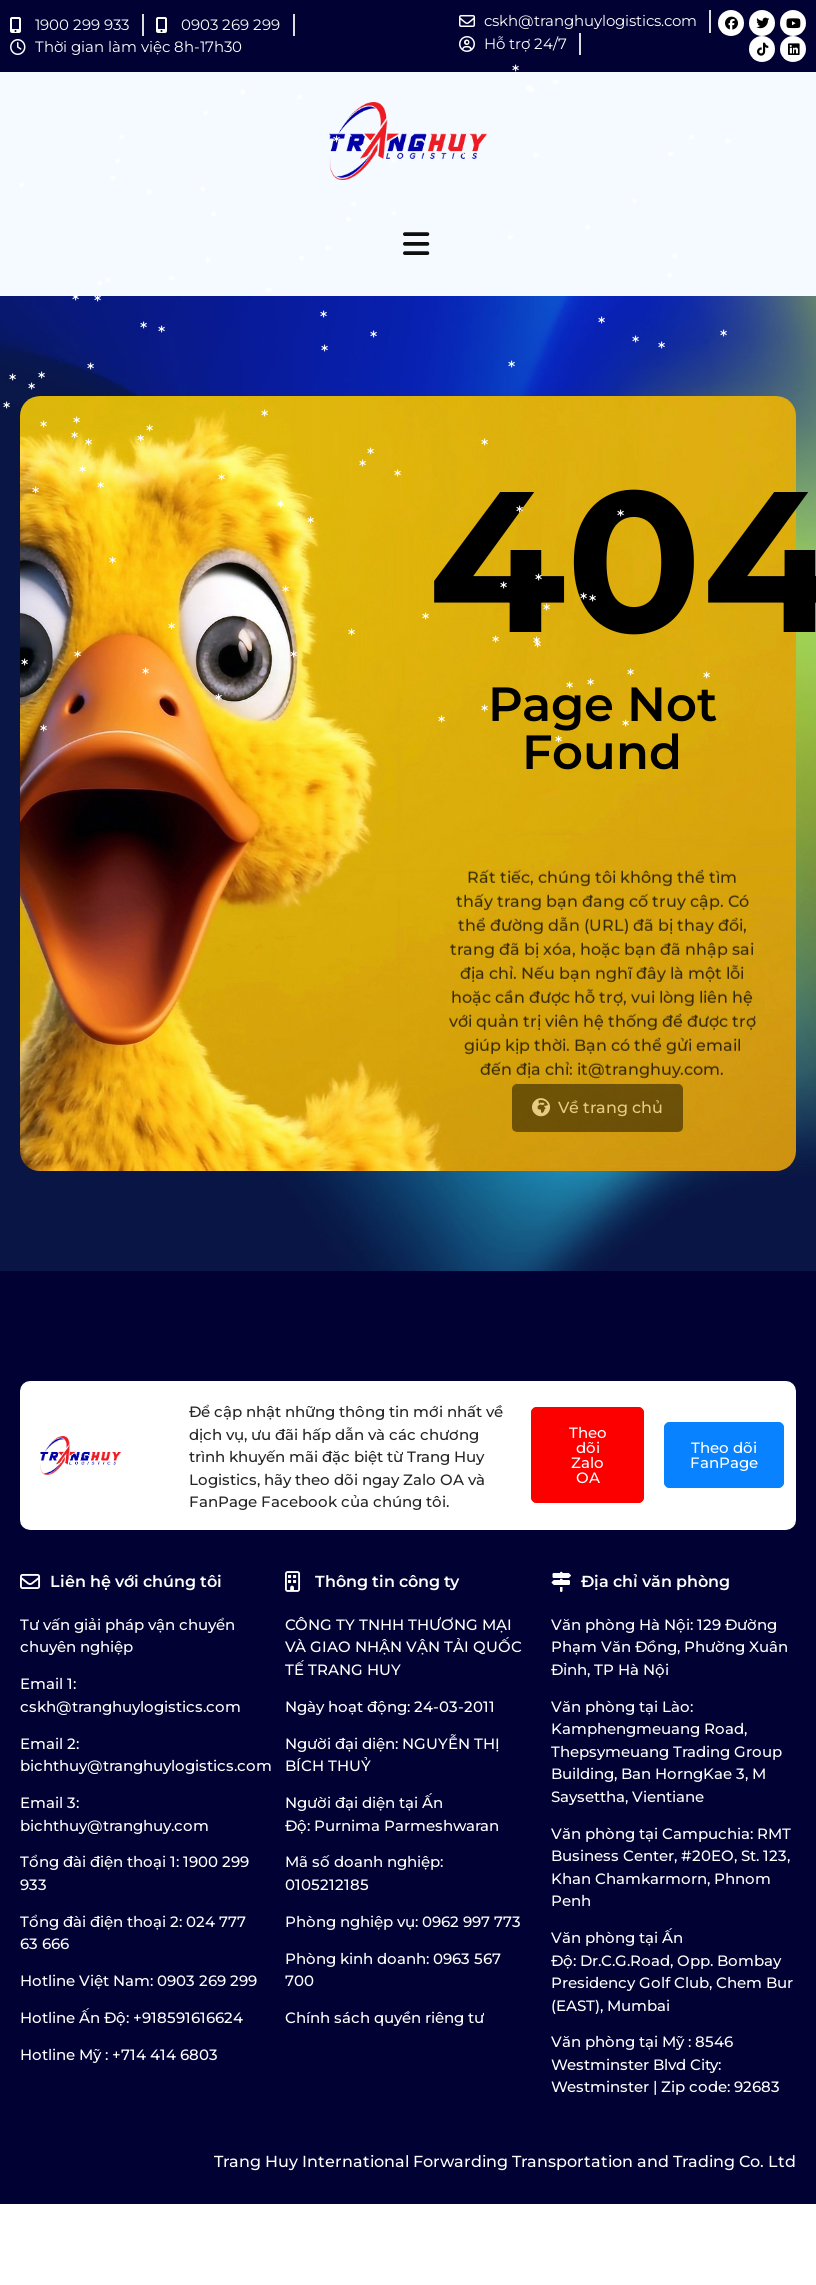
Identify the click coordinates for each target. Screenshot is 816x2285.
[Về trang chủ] (597, 1125)
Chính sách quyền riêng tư (384, 2017)
